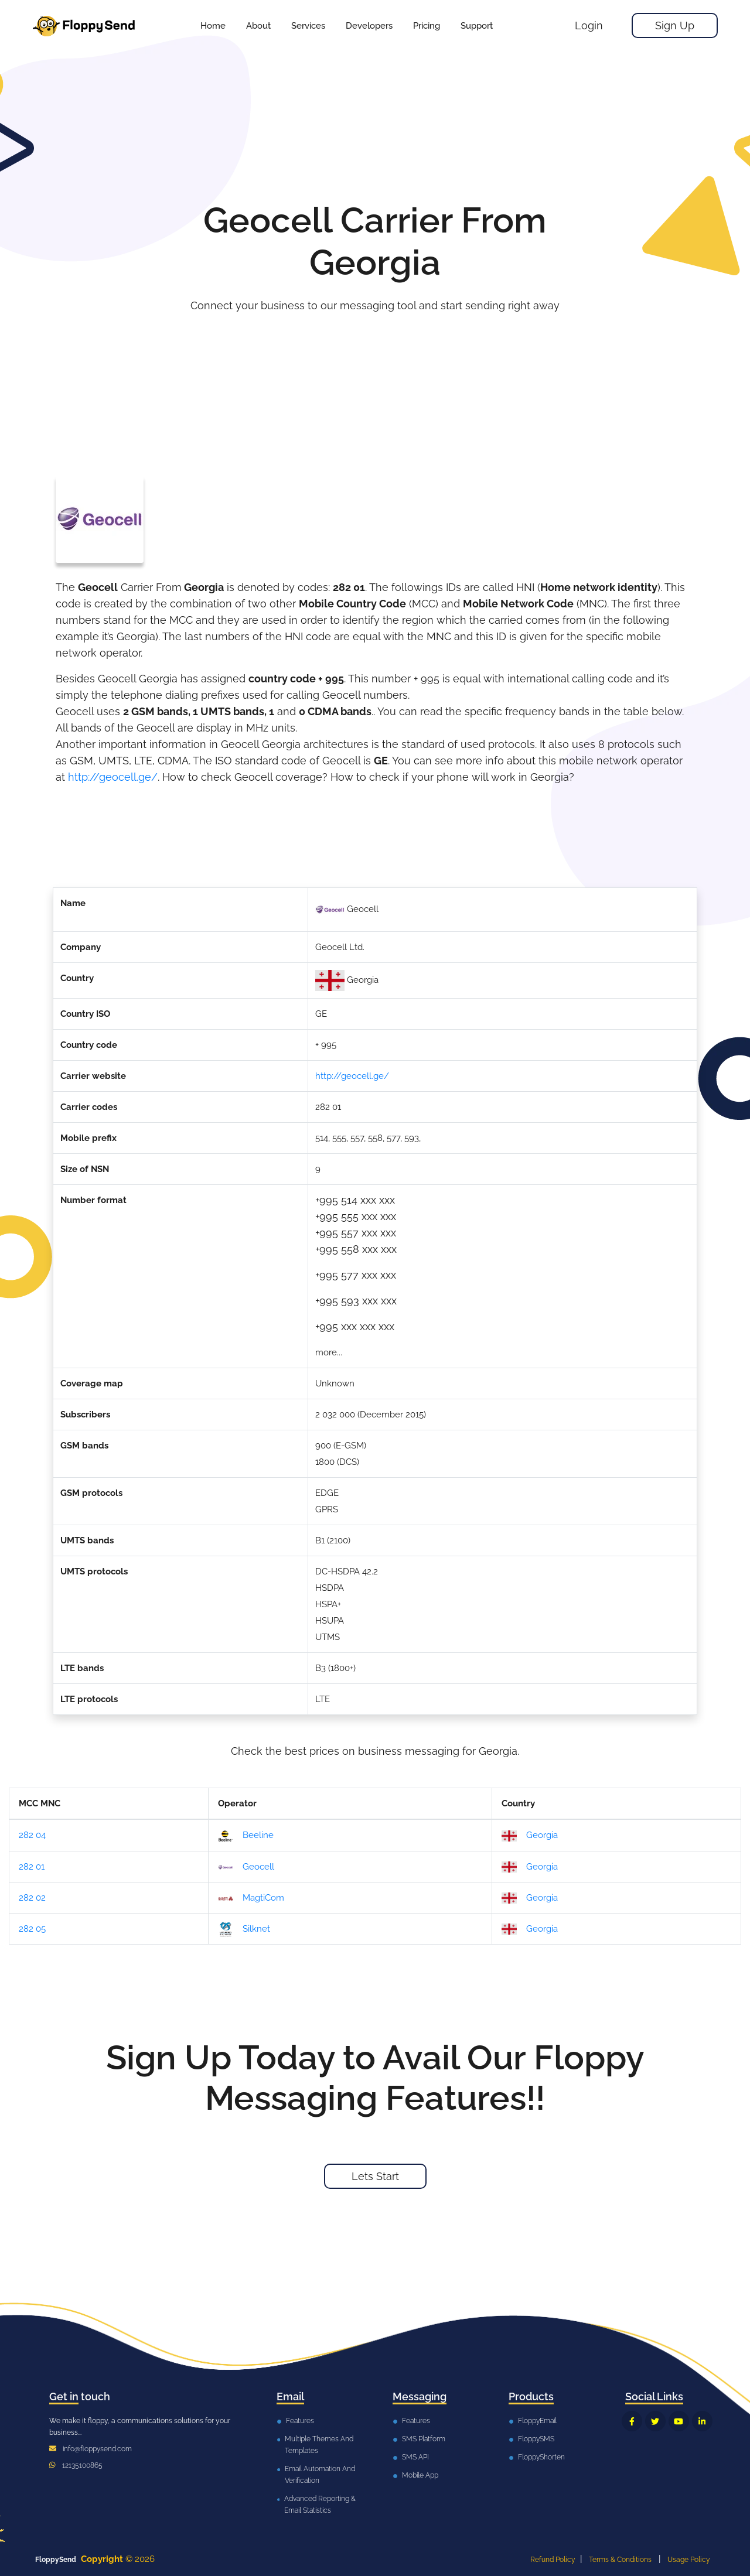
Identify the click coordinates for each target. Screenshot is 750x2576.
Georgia (530, 1836)
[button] (308, 26)
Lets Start (375, 2176)
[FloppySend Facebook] (632, 2421)
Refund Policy (552, 2559)
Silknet (244, 1929)
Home (213, 26)
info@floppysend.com (97, 2449)
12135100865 (82, 2465)
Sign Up (674, 25)
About (258, 26)
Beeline (246, 1836)
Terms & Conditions (620, 2559)
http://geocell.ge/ (113, 777)
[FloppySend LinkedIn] (702, 2421)
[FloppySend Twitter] (655, 2421)
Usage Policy (688, 2559)
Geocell (246, 1867)
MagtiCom (251, 1898)
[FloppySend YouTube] (679, 2421)
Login (589, 25)
